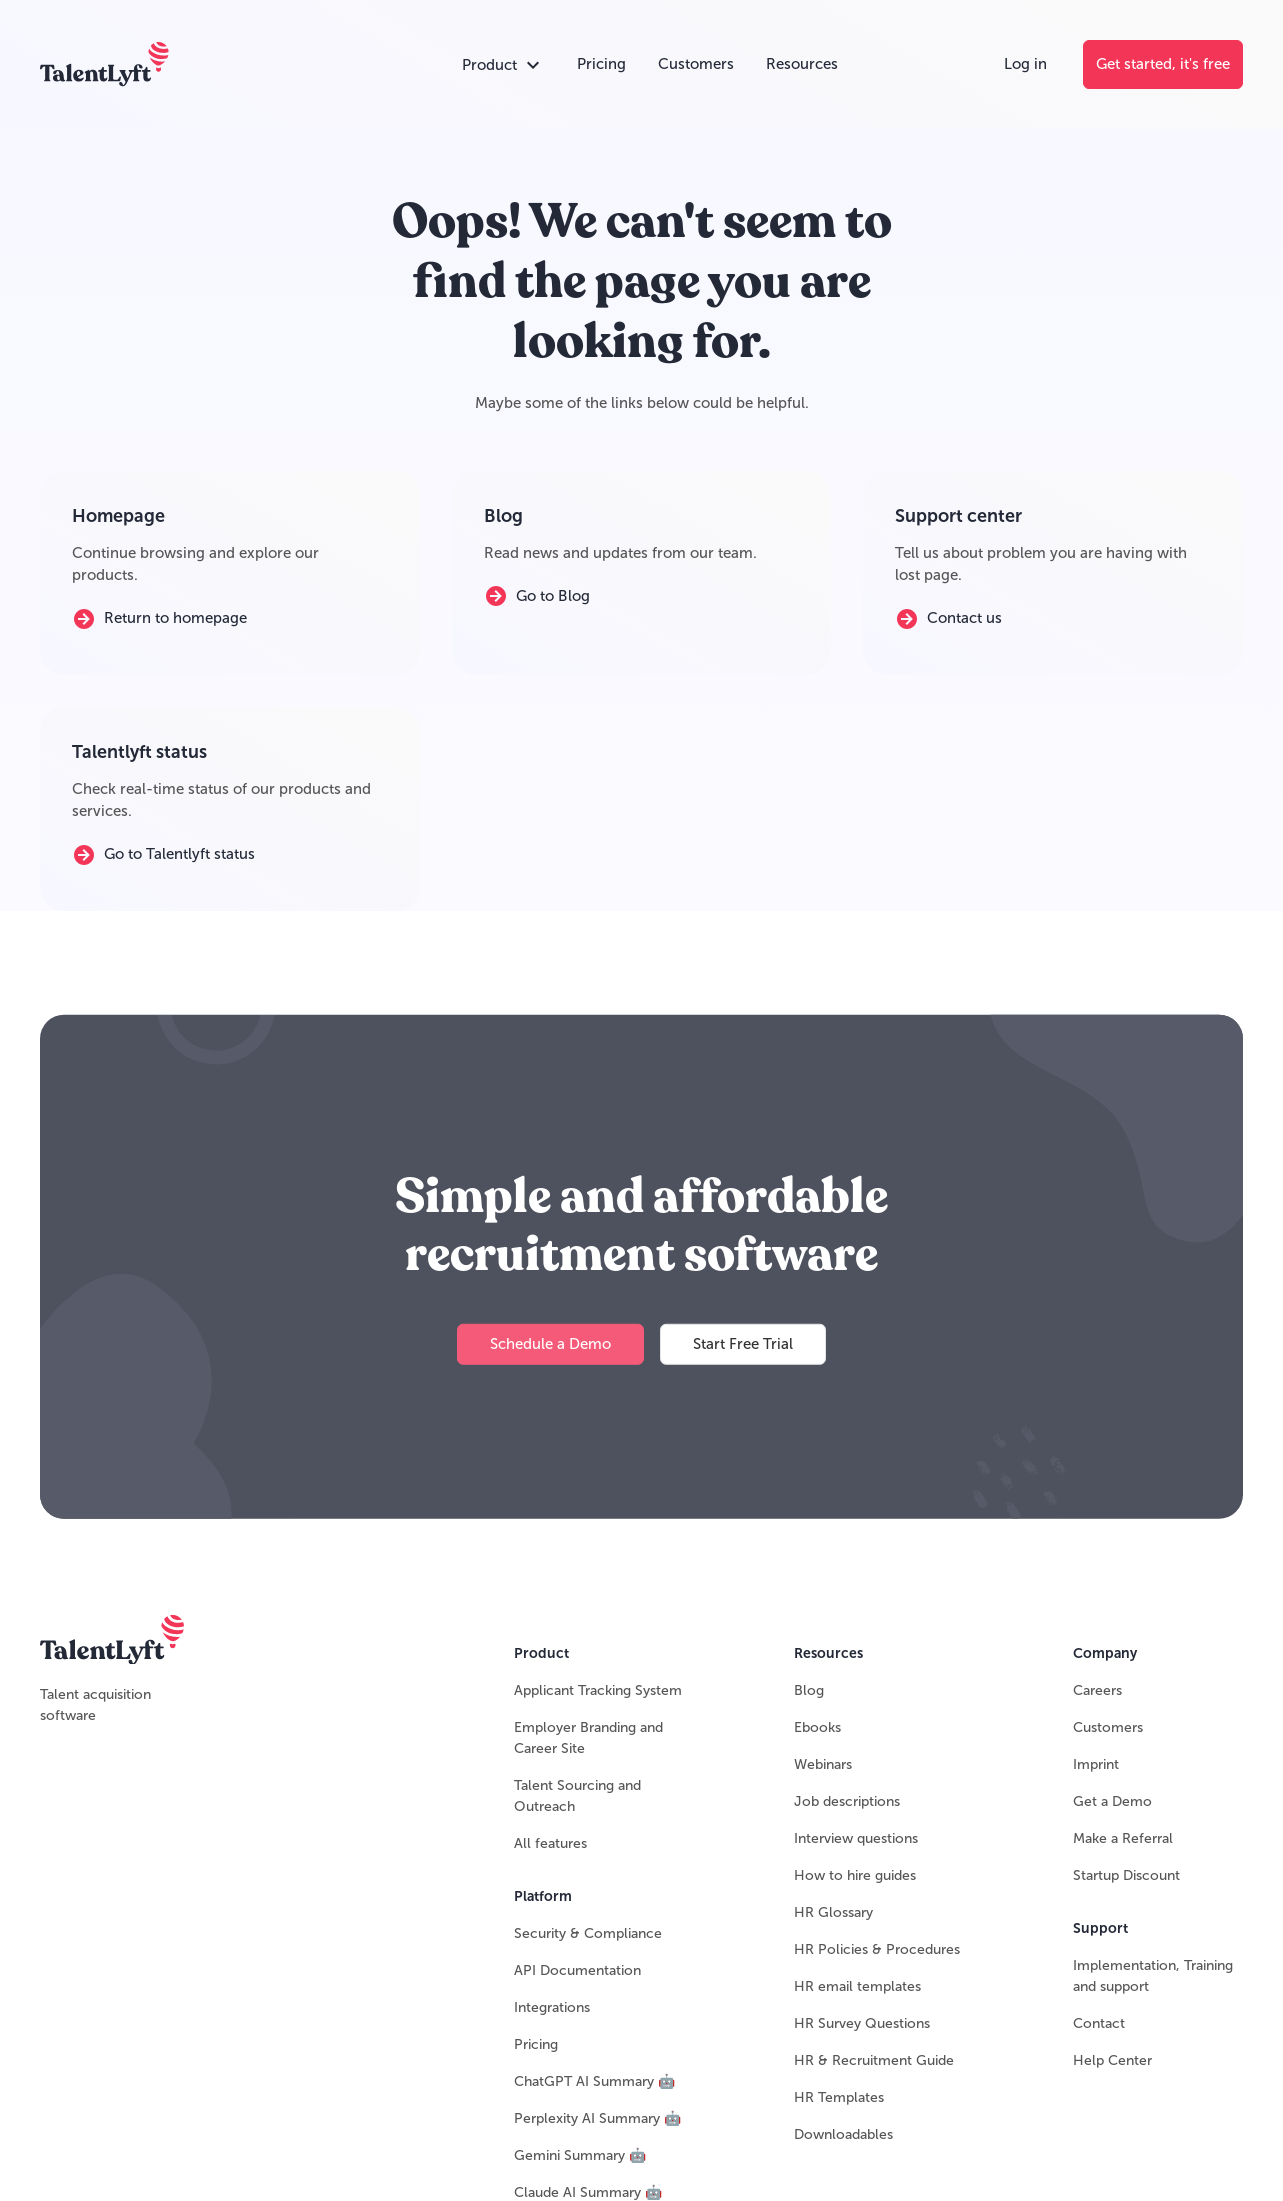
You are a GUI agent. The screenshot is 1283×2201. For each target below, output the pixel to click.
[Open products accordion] (503, 65)
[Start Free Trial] (743, 1351)
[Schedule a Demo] (550, 1351)
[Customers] (696, 64)
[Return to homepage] (175, 619)
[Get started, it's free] (1163, 64)
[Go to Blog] (553, 596)
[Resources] (802, 64)
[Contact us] (964, 619)
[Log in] (1025, 64)
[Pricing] (601, 64)
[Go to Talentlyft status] (179, 856)
